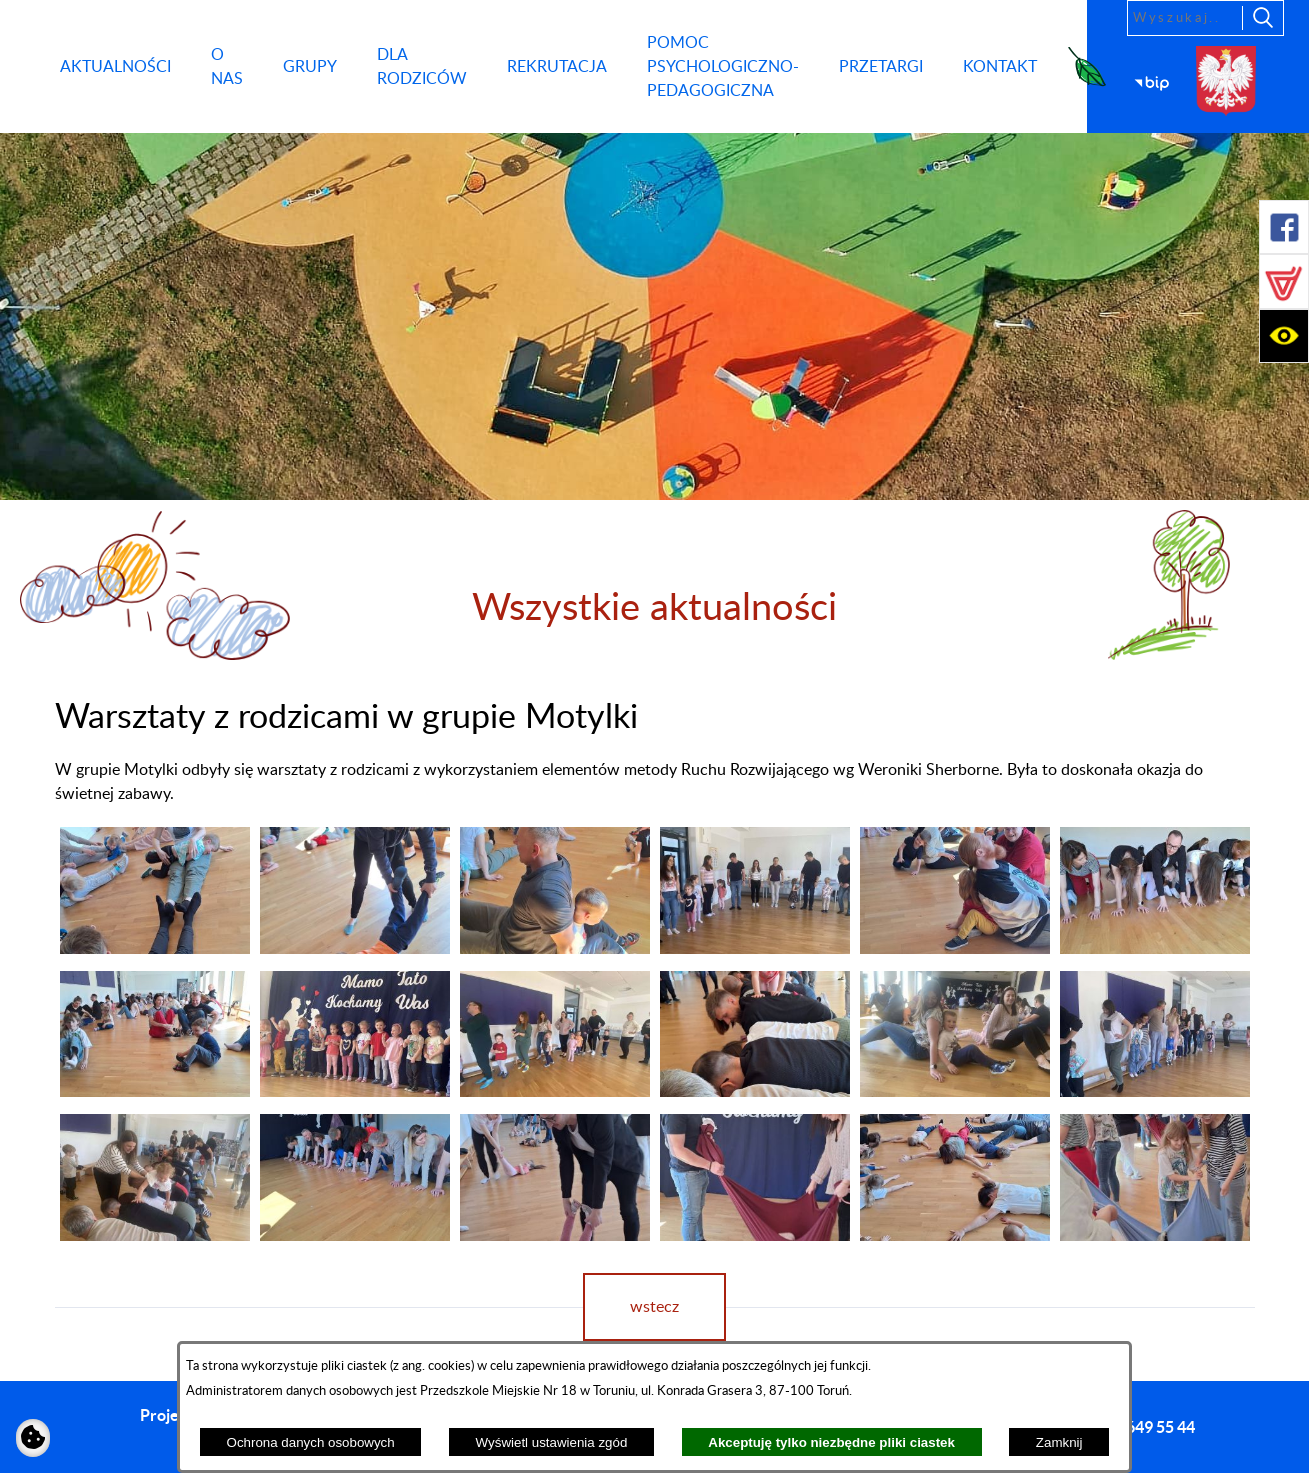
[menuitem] (115, 67)
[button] (1284, 227)
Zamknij (1059, 1442)
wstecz (654, 1307)
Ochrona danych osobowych (311, 1442)
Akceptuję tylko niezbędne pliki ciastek (831, 1442)
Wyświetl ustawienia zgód (552, 1442)
